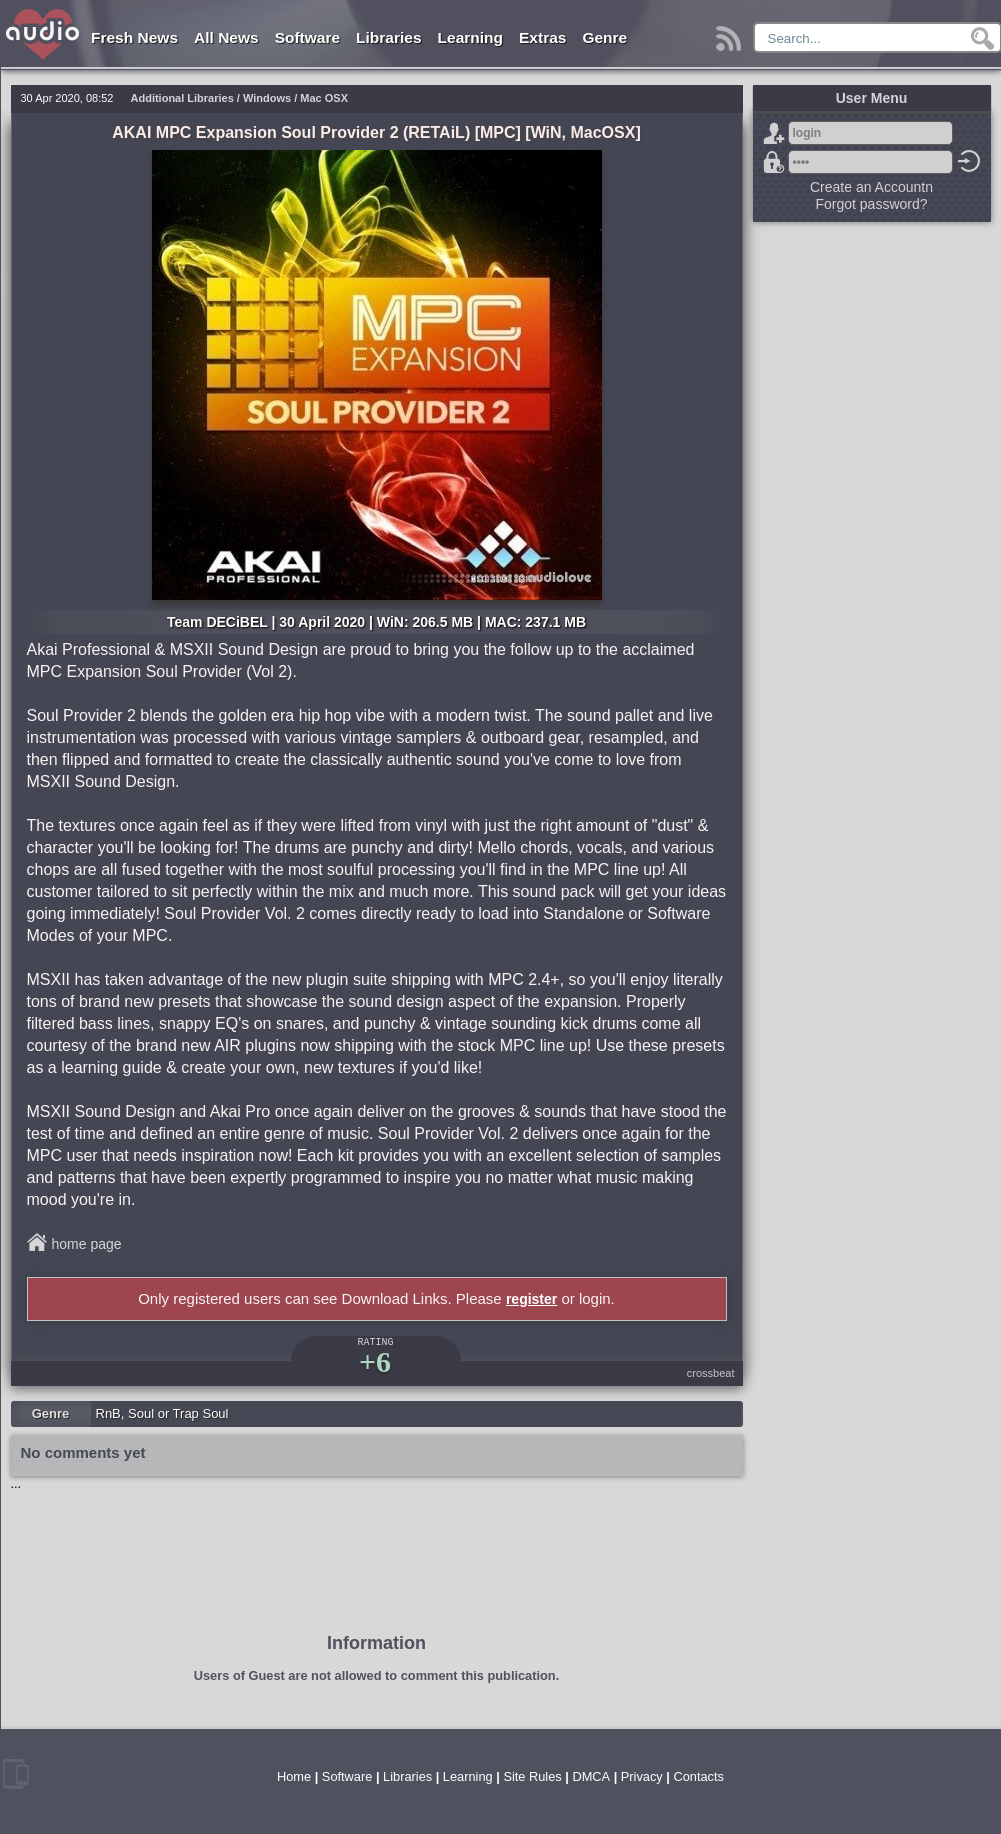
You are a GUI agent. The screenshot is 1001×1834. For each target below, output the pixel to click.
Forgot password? (774, 162)
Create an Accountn (871, 187)
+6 (375, 1361)
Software (307, 37)
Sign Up (774, 133)
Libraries (388, 37)
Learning (470, 37)
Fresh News (134, 37)
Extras (542, 37)
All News (226, 37)
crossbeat (711, 1373)
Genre (604, 37)
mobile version (16, 1774)
